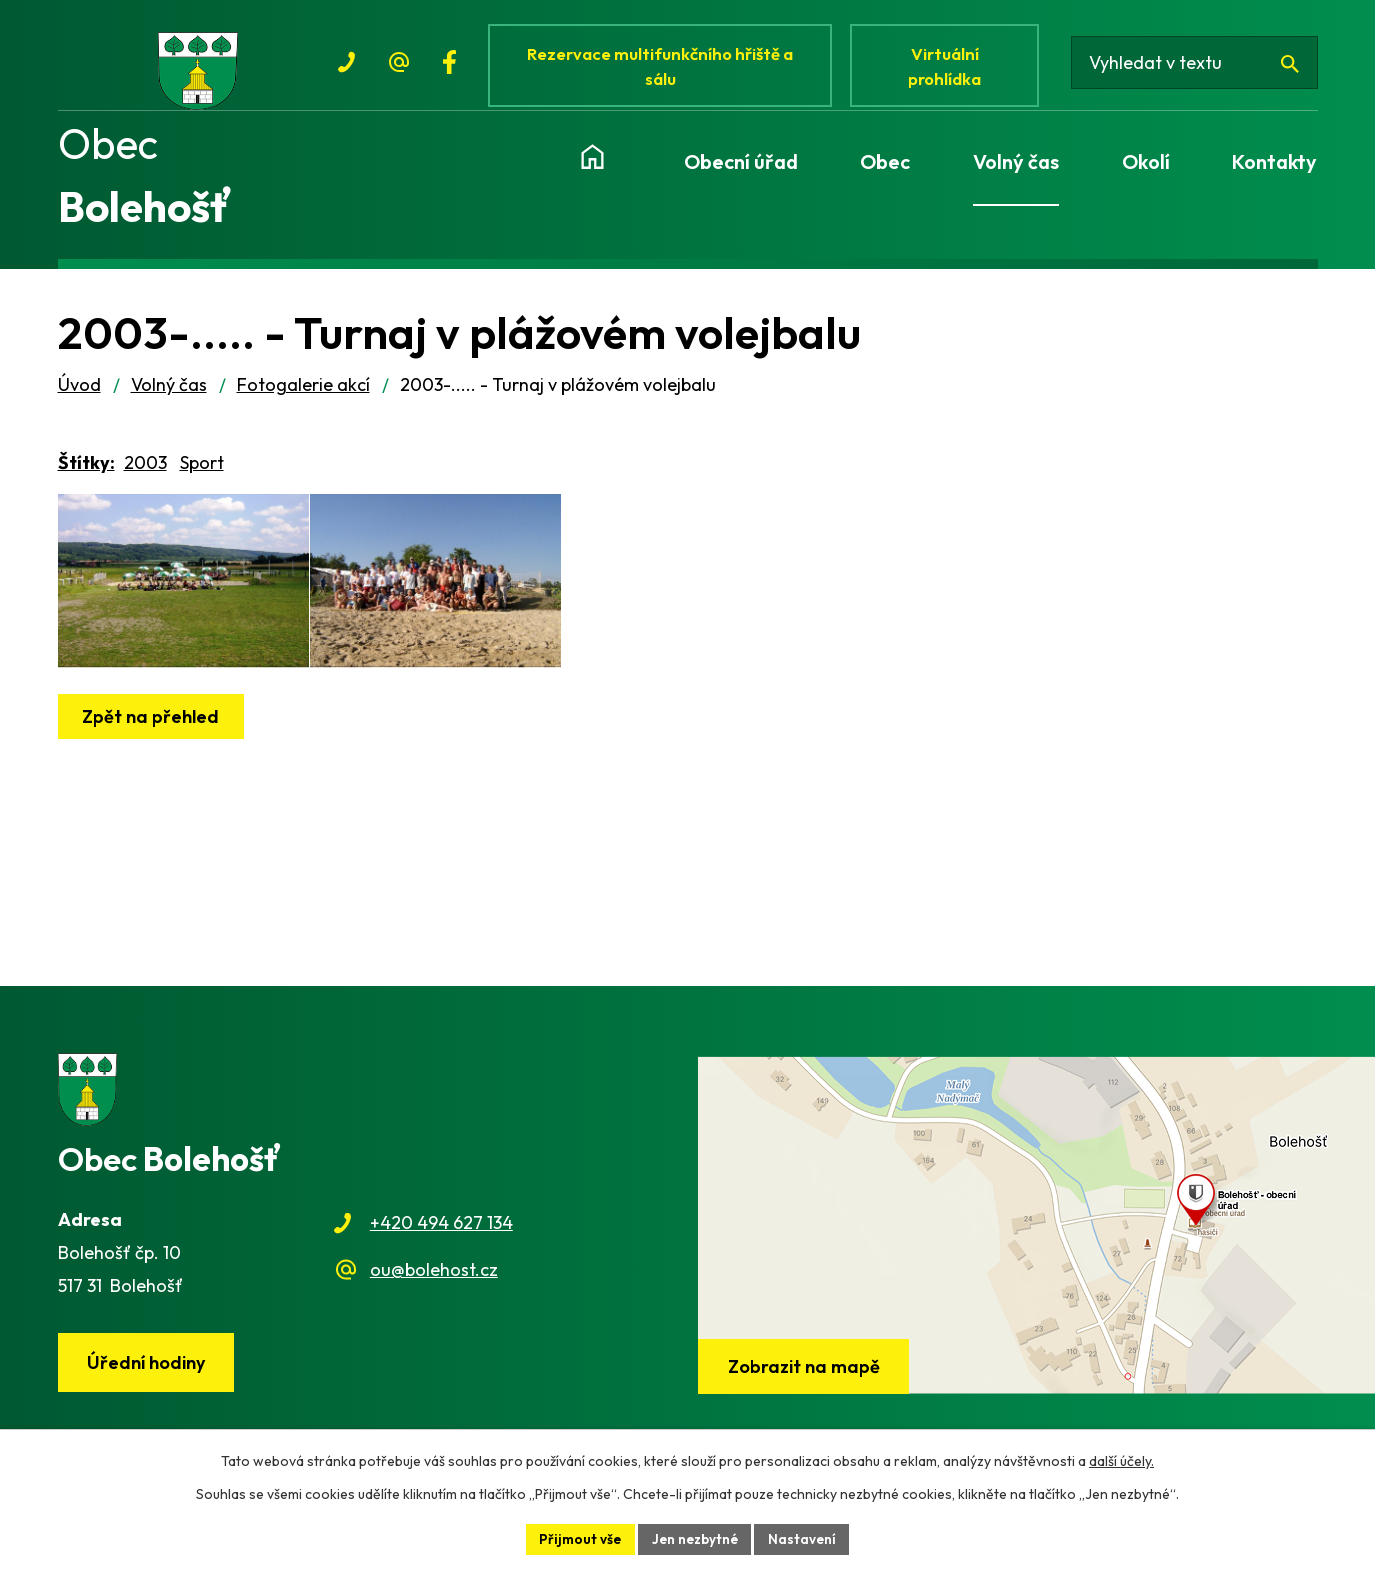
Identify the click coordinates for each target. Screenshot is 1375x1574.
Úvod (79, 395)
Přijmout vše (577, 1538)
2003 (145, 473)
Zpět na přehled (153, 754)
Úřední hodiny (148, 1374)
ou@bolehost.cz (434, 1280)
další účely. (1121, 1460)
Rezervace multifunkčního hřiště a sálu (664, 67)
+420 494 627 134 (441, 1234)
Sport (202, 473)
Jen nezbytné (695, 1538)
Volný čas (169, 395)
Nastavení (805, 1538)
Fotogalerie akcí (303, 395)
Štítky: (86, 473)
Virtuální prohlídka (951, 67)
